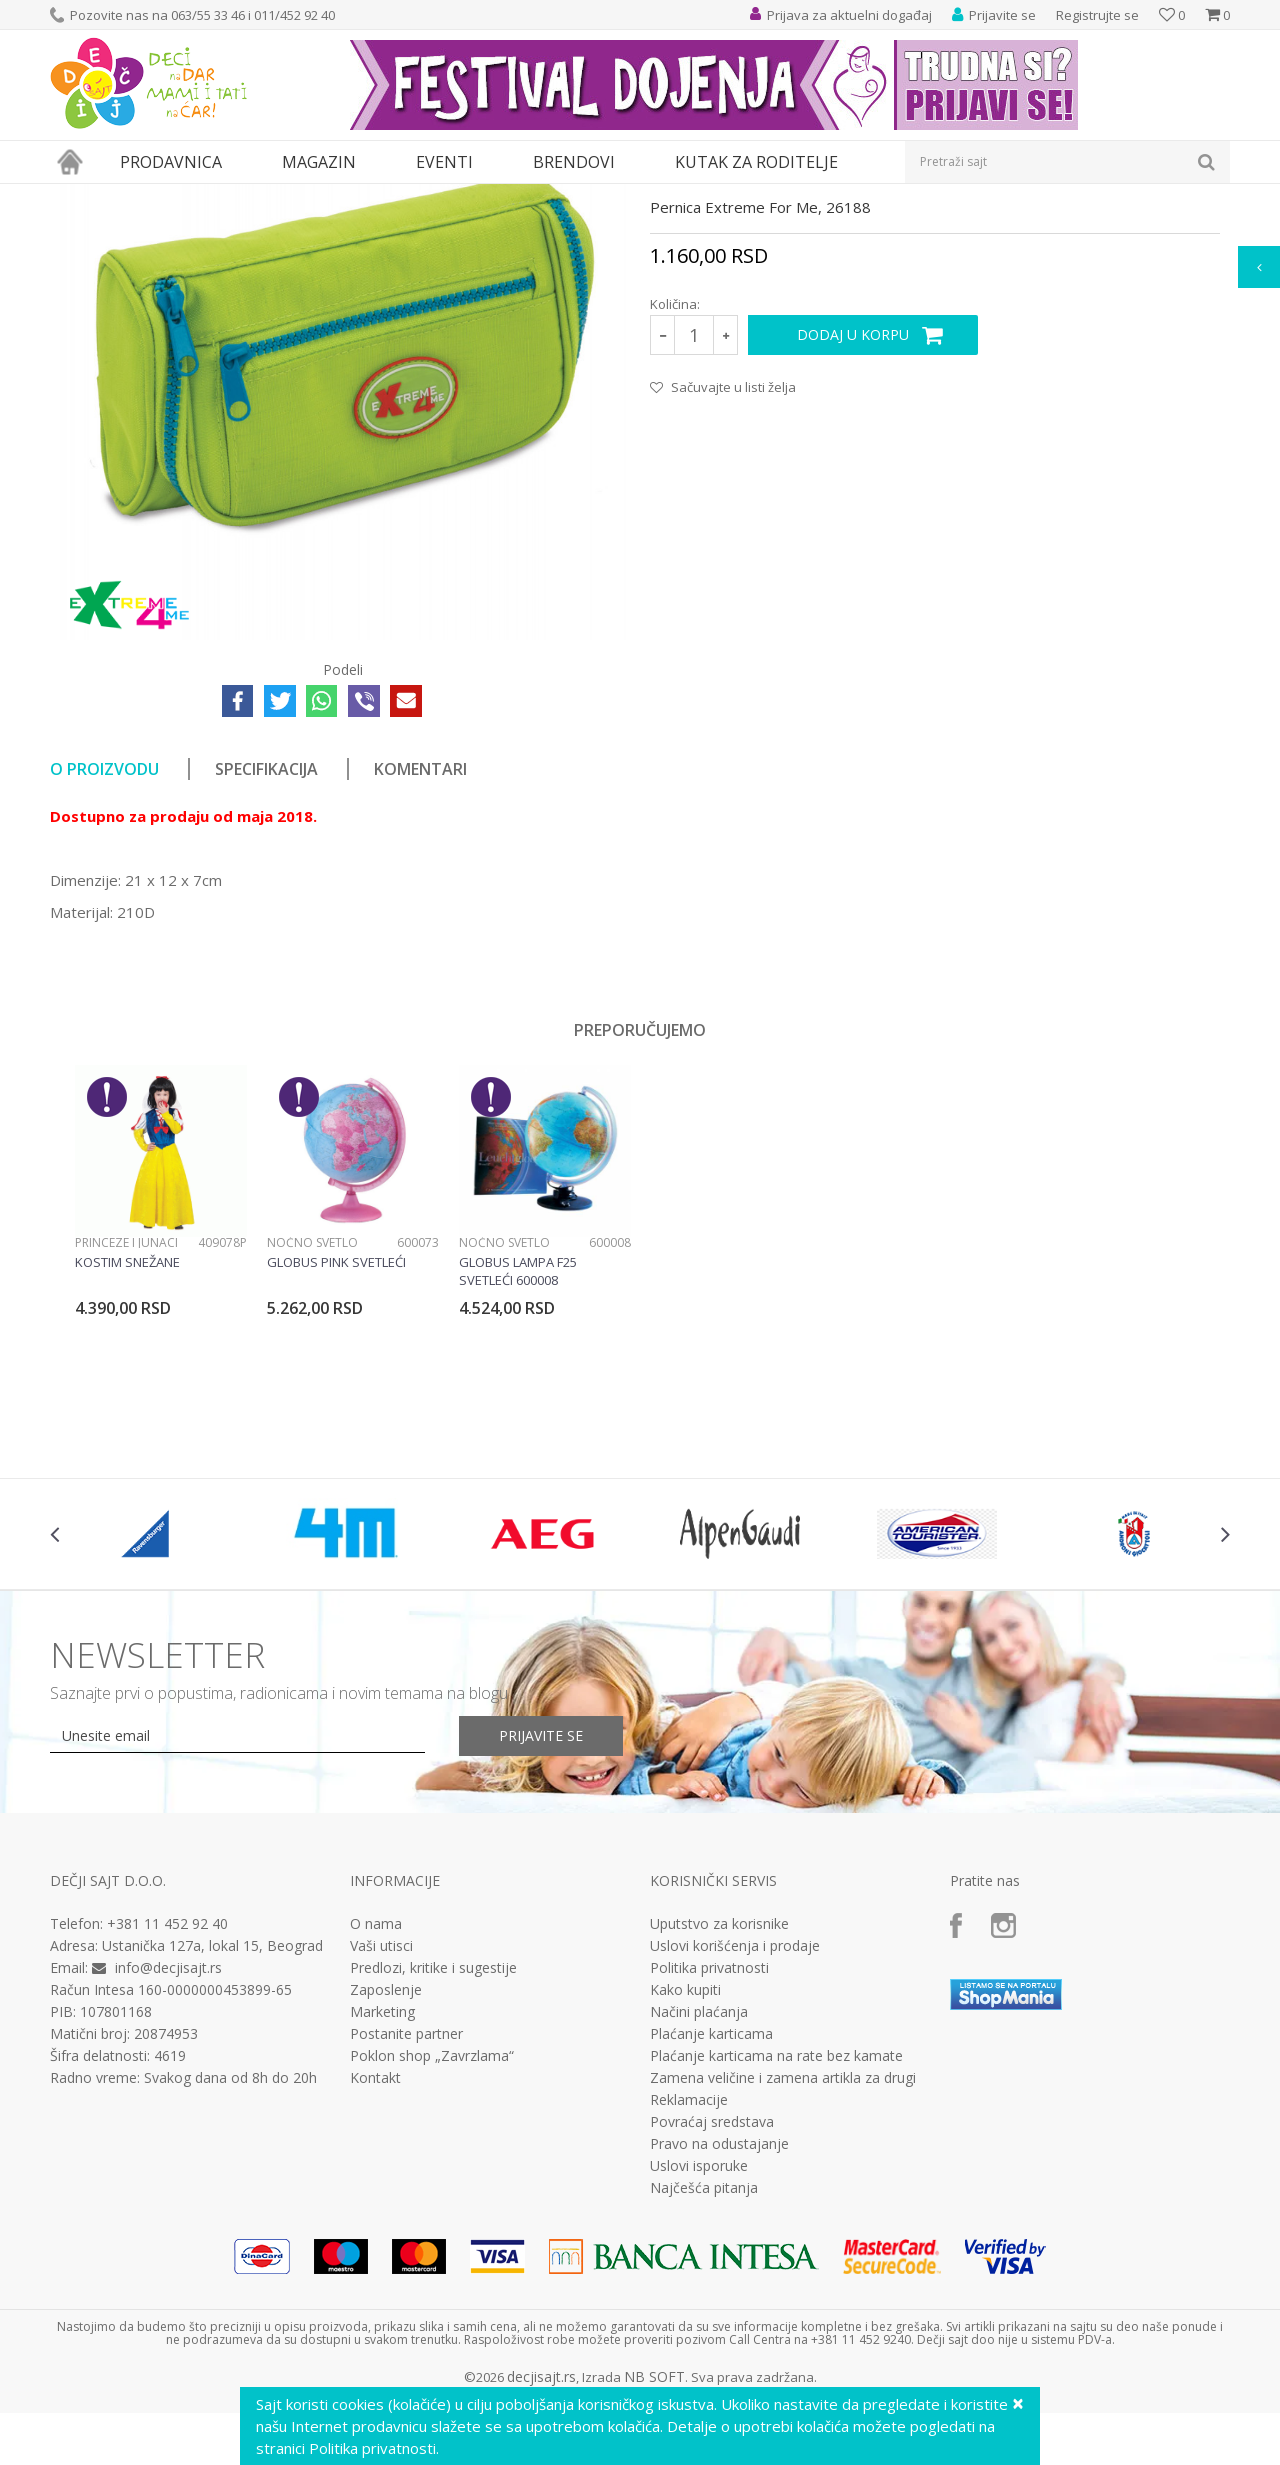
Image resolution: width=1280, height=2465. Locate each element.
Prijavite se (541, 1919)
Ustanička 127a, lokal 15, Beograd (212, 2129)
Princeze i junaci (126, 1426)
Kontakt (375, 2262)
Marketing (382, 2196)
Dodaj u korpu (853, 518)
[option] (161, 1417)
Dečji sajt (75, 196)
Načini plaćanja (699, 2196)
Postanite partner (406, 2218)
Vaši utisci (381, 2130)
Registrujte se (1097, 15)
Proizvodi (142, 196)
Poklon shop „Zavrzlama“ (432, 2240)
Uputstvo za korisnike (719, 2108)
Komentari (420, 953)
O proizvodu (104, 953)
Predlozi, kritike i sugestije (433, 2152)
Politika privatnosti (709, 2152)
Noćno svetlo (312, 1426)
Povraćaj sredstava (712, 2306)
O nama (376, 2108)
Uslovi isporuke (699, 2350)
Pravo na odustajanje (719, 2328)
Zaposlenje (386, 2174)
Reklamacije (689, 2284)
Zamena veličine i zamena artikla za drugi (783, 2262)
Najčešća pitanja (704, 2372)
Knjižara (205, 196)
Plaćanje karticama (711, 2218)
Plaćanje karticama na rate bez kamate (776, 2240)
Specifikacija (266, 953)
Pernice (263, 196)
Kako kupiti (685, 2174)
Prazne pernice (340, 196)
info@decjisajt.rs (168, 2151)
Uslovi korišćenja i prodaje (735, 2130)
